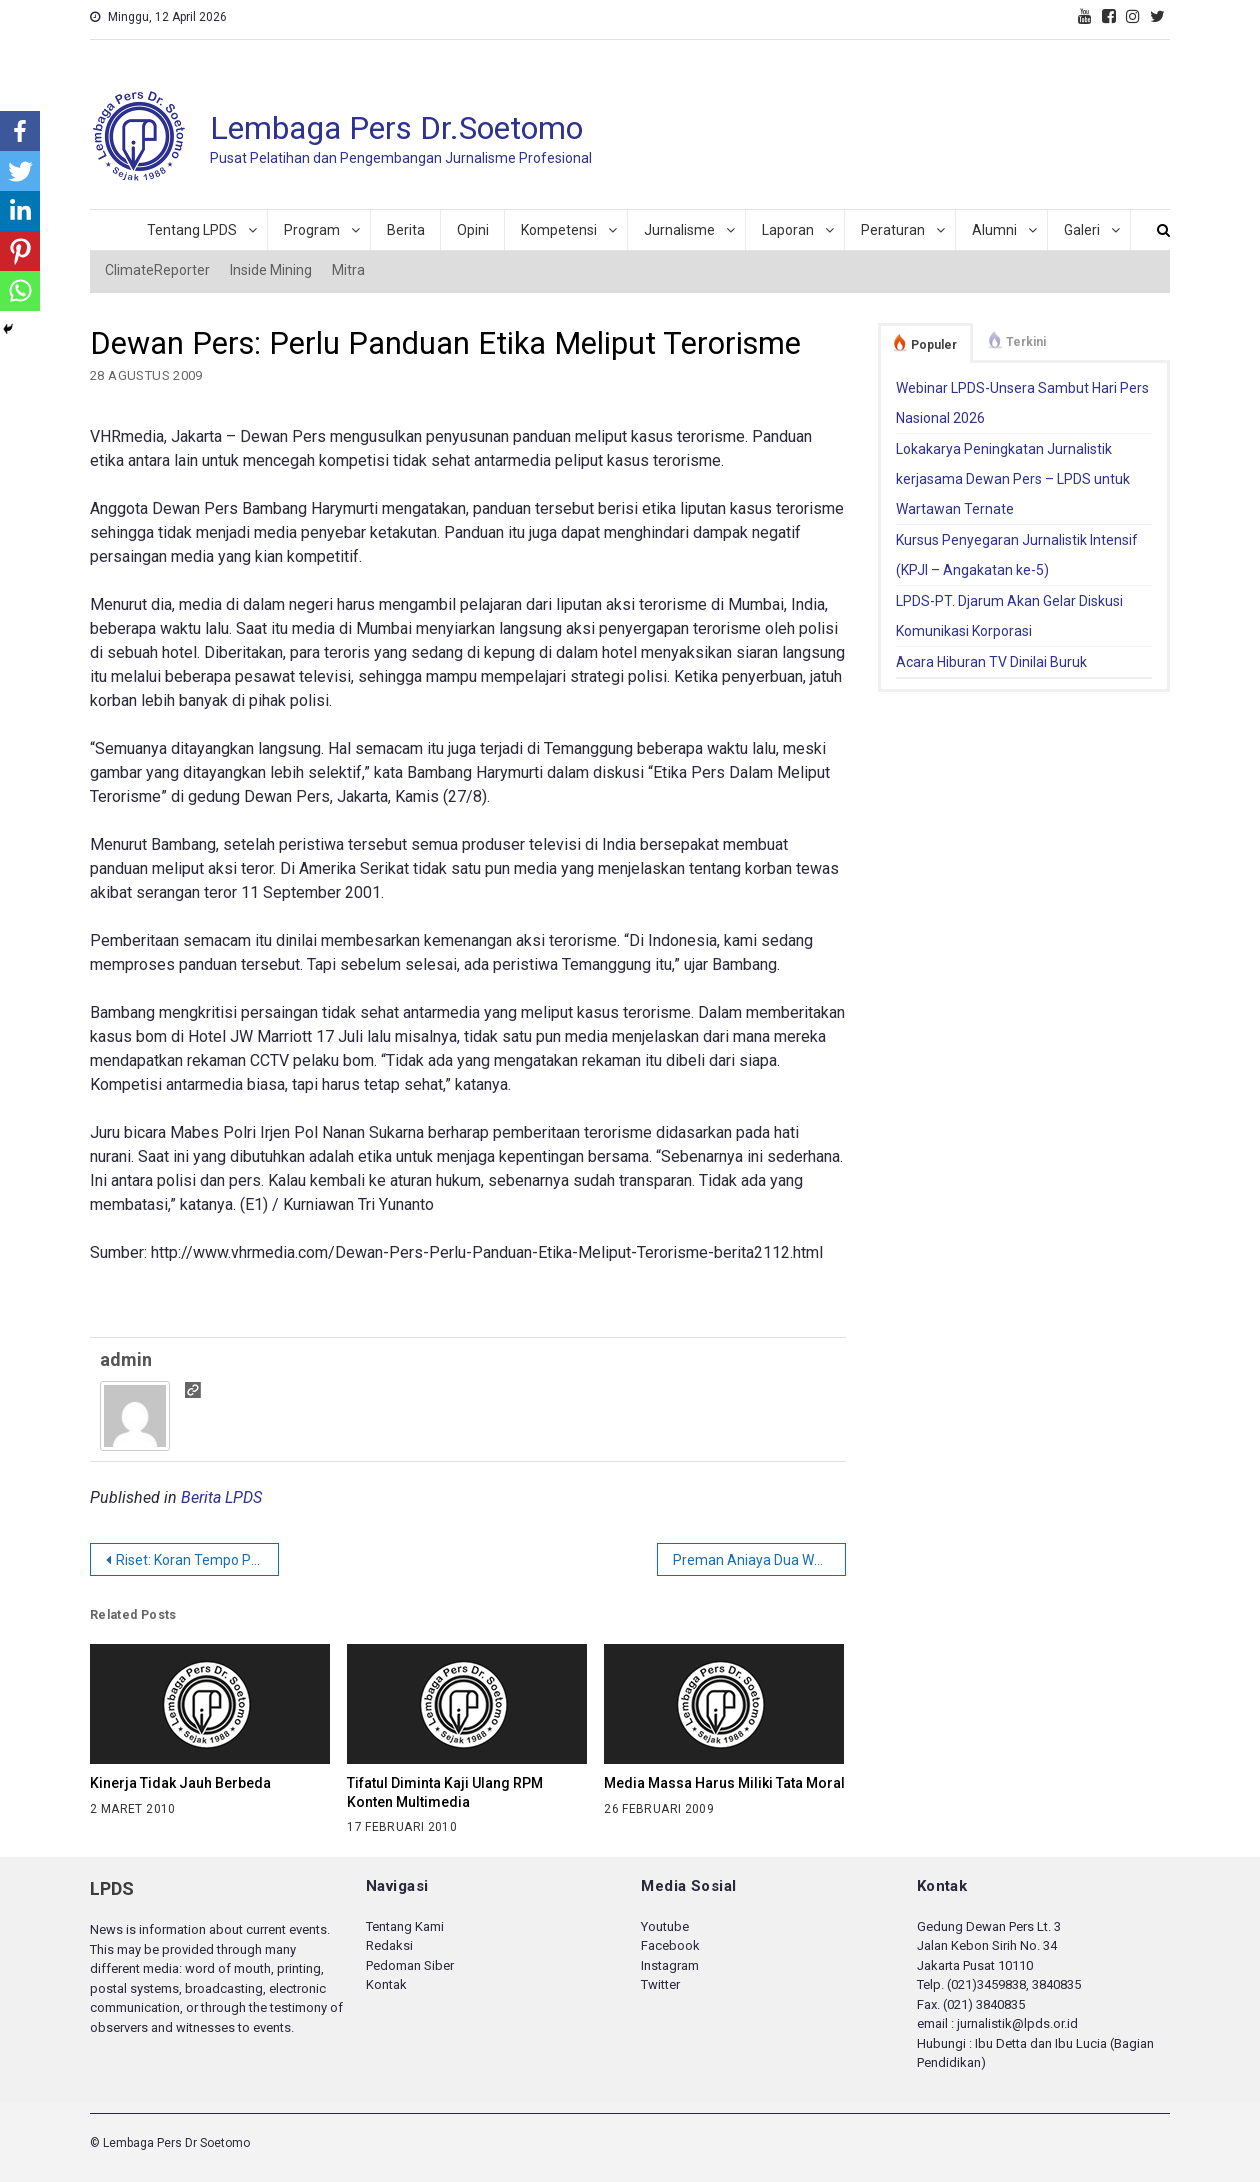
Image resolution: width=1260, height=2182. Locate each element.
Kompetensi (559, 230)
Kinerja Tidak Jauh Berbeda (180, 1783)
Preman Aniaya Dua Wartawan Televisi (759, 1560)
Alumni (994, 230)
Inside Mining (271, 270)
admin (126, 1359)
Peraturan (893, 230)
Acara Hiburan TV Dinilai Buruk (991, 662)
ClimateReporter (157, 270)
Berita (406, 230)
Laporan (788, 230)
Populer (934, 345)
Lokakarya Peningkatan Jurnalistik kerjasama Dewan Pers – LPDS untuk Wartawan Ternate (1013, 479)
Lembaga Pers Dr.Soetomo (396, 128)
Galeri (1082, 230)
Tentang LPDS (192, 230)
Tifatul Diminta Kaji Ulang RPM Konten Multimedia (445, 1792)
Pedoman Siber (410, 1965)
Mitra (348, 270)
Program (312, 230)
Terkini (1026, 342)
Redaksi (389, 1945)
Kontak (386, 1984)
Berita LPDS (221, 1497)
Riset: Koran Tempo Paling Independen (197, 1560)
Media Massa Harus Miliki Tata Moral (724, 1783)
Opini (473, 230)
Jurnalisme (679, 230)
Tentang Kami (405, 1926)
